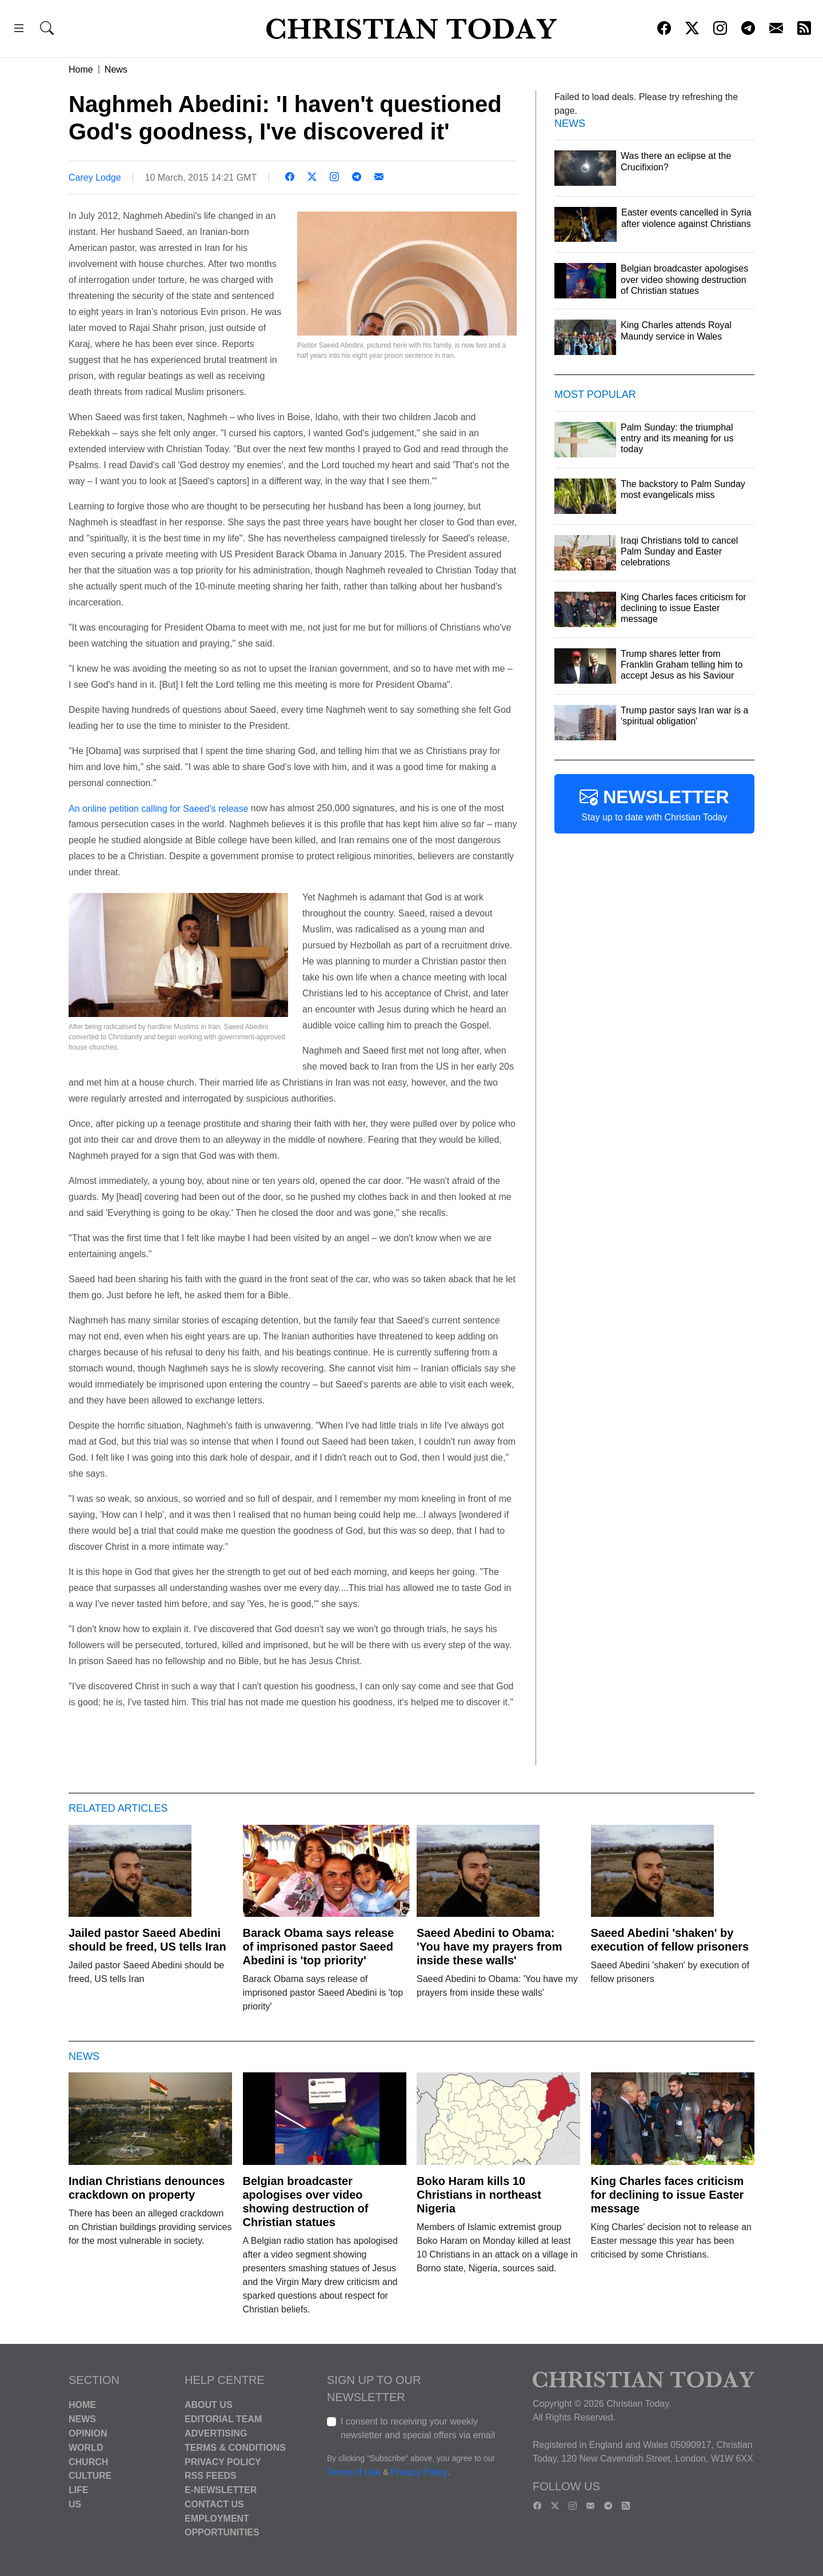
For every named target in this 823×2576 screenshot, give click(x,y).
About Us (209, 2405)
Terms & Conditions (235, 2448)
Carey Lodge (95, 177)
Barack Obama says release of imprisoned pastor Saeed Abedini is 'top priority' (318, 1947)
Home (81, 69)
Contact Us (214, 2504)
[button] (19, 30)
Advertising (216, 2433)
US (75, 2504)
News (116, 69)
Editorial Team (223, 2419)
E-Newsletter (221, 2490)
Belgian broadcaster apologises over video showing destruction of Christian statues (306, 2201)
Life (79, 2490)
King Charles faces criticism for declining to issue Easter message (667, 2195)
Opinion (88, 2433)
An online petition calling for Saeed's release (158, 808)
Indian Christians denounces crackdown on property (147, 2188)
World (86, 2448)
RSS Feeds (211, 2476)
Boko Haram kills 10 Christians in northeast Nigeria (479, 2195)
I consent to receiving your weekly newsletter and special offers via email (418, 2428)
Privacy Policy (223, 2461)
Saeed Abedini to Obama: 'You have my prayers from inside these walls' (489, 1947)
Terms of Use (354, 2473)
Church (88, 2461)
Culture (90, 2476)
